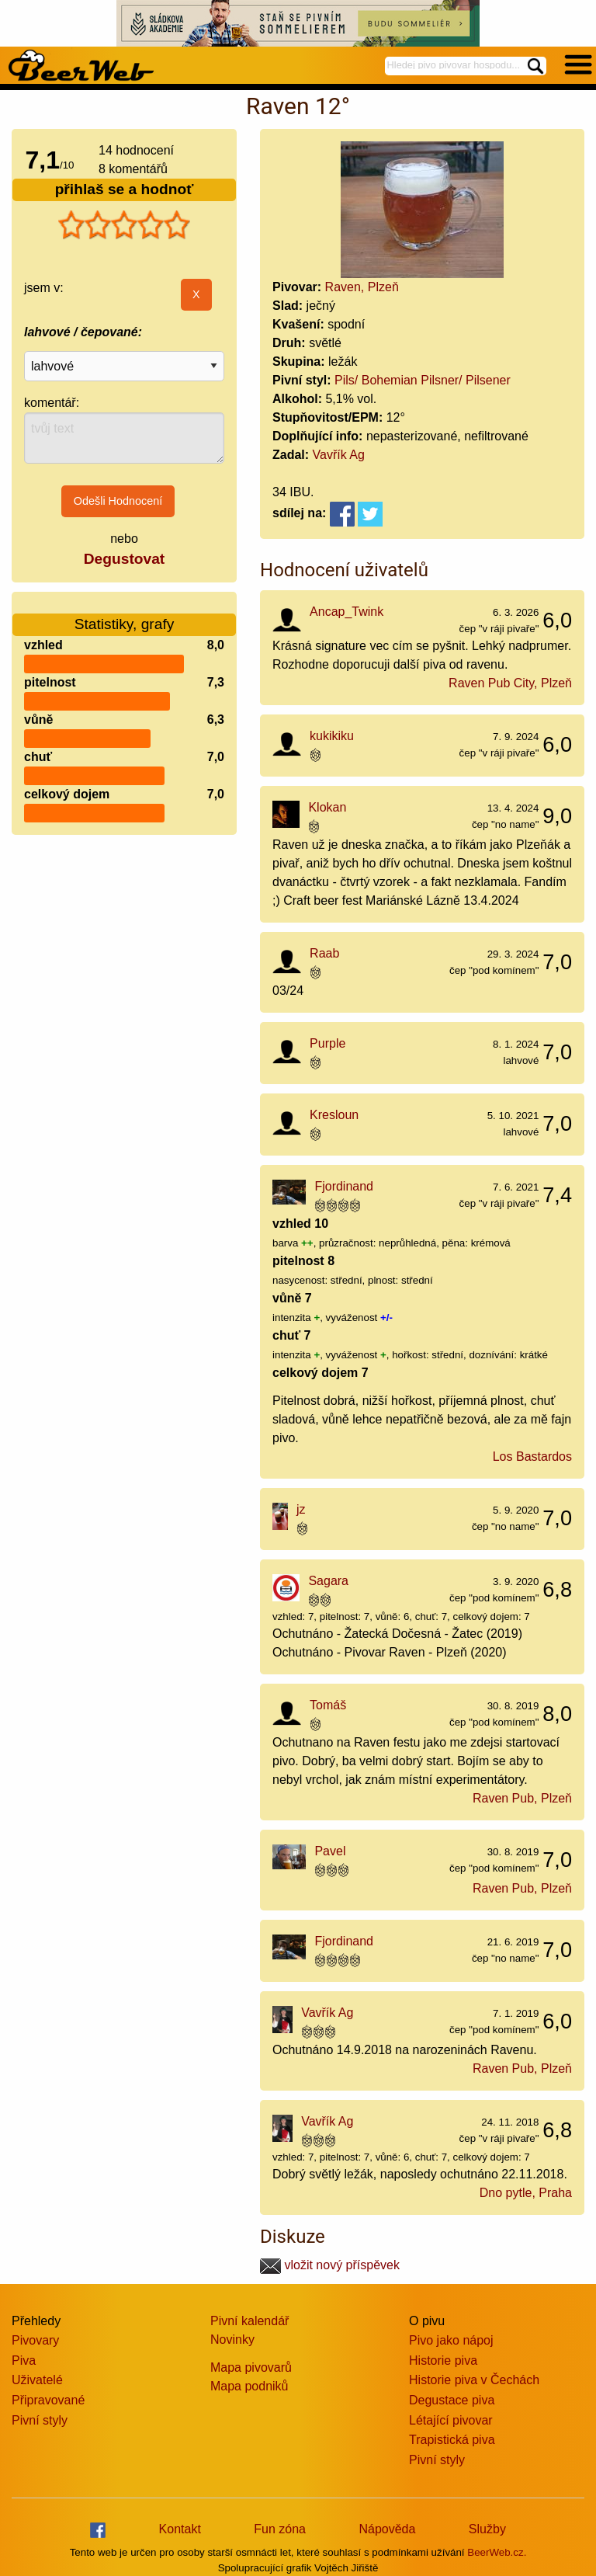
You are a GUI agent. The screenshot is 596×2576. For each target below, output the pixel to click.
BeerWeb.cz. (496, 2552)
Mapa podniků (249, 2386)
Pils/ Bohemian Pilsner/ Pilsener (422, 380)
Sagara (328, 1580)
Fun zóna (280, 2529)
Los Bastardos (532, 1456)
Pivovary (35, 2340)
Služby (487, 2529)
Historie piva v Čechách (474, 2380)
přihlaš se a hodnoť (124, 189)
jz (301, 1509)
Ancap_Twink (346, 611)
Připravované (48, 2400)
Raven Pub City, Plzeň (510, 683)
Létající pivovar (451, 2420)
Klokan (327, 807)
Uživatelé (37, 2380)
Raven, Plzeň (362, 287)
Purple (327, 1043)
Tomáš (328, 1705)
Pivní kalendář (249, 2320)
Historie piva (443, 2360)
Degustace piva (451, 2400)
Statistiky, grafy (124, 615)
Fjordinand (343, 1186)
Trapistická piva (452, 2439)
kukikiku (332, 735)
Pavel (329, 1851)
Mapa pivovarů (251, 2367)
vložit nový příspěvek (330, 2265)
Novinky (232, 2339)
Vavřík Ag (339, 454)
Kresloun (334, 1114)
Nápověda (387, 2529)
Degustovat (124, 559)
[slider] (124, 225)
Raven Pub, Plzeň (522, 1798)
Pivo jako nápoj (451, 2340)
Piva (24, 2360)
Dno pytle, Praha (526, 2192)
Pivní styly (40, 2420)
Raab (324, 953)
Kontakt (180, 2529)
